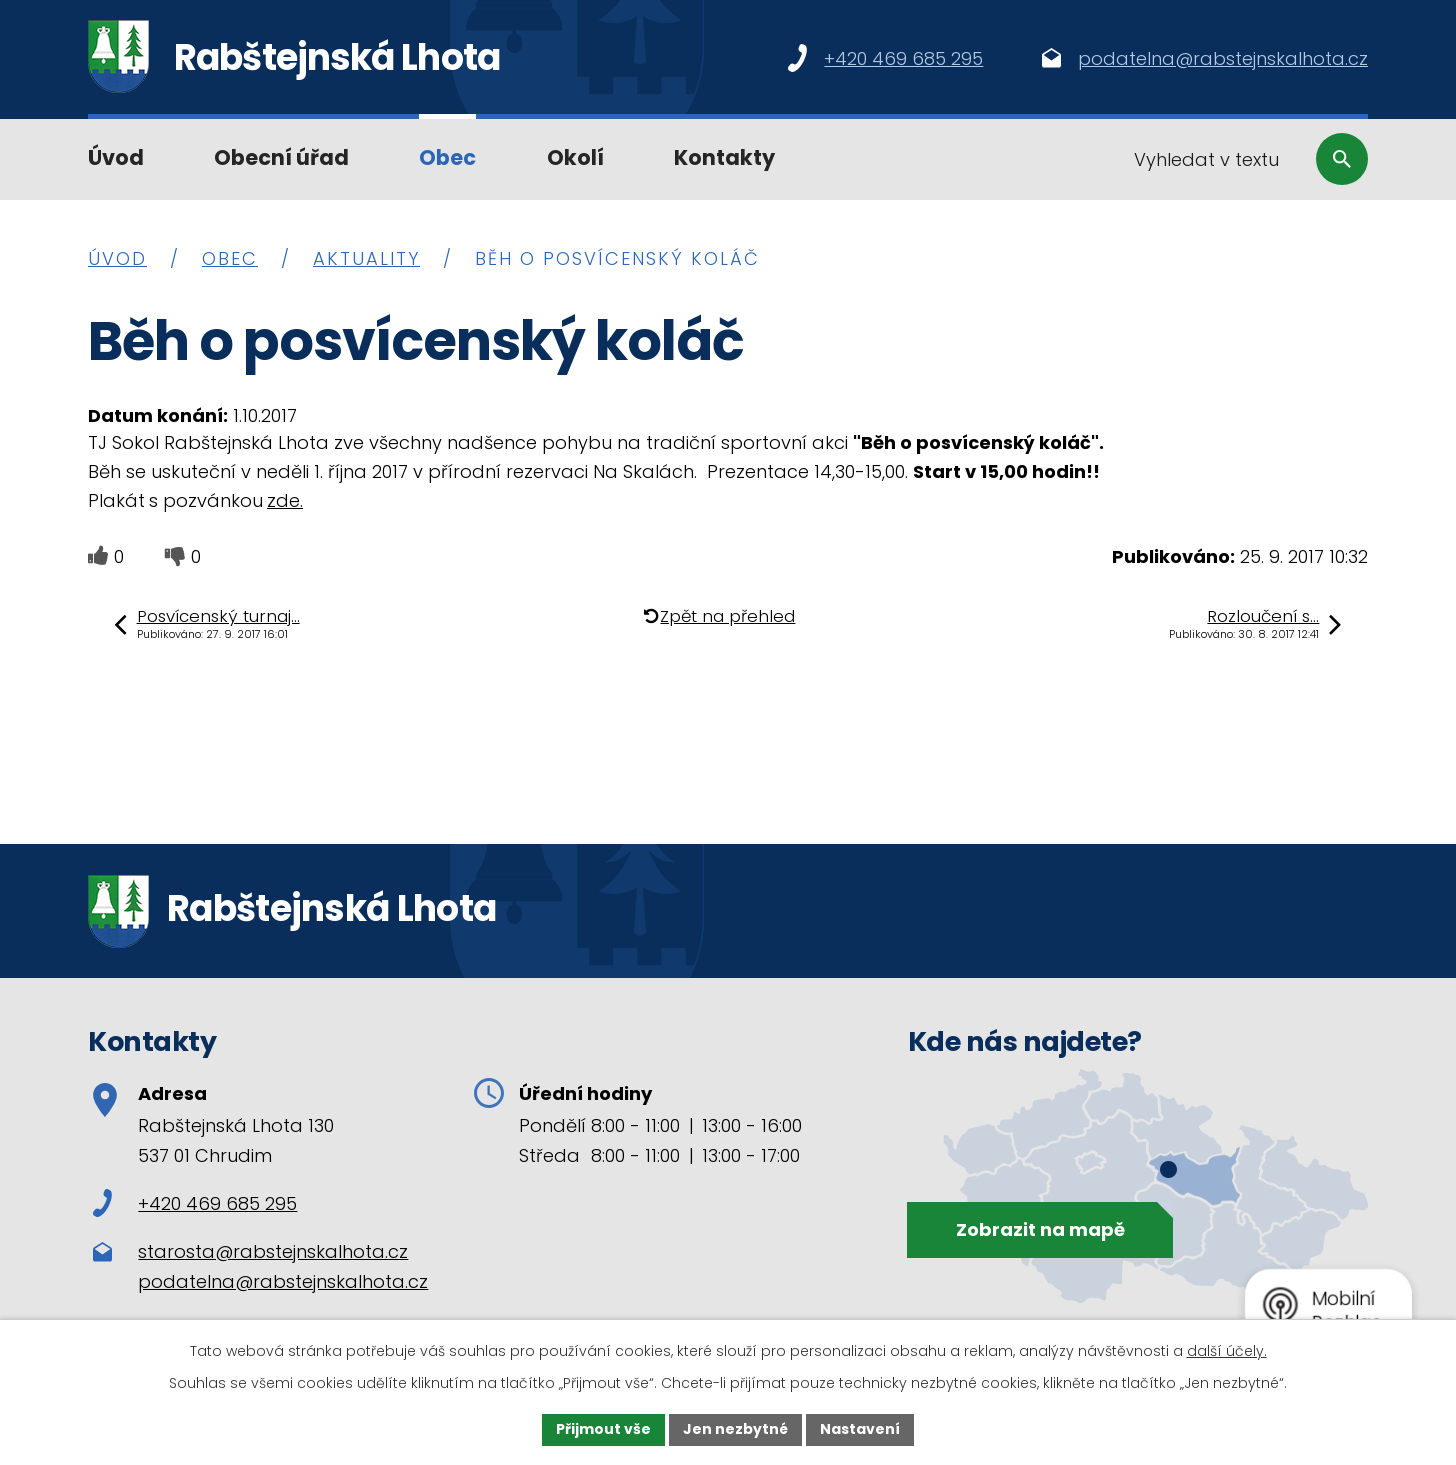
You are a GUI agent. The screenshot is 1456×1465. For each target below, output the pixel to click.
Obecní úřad (281, 157)
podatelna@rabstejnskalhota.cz (283, 1281)
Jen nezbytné (735, 1429)
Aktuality (366, 258)
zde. (285, 500)
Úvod (116, 157)
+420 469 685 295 (195, 1203)
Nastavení (860, 1429)
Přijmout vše (603, 1429)
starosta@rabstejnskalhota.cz (273, 1251)
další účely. (1227, 1351)
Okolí (575, 157)
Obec (447, 157)
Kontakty (724, 157)
